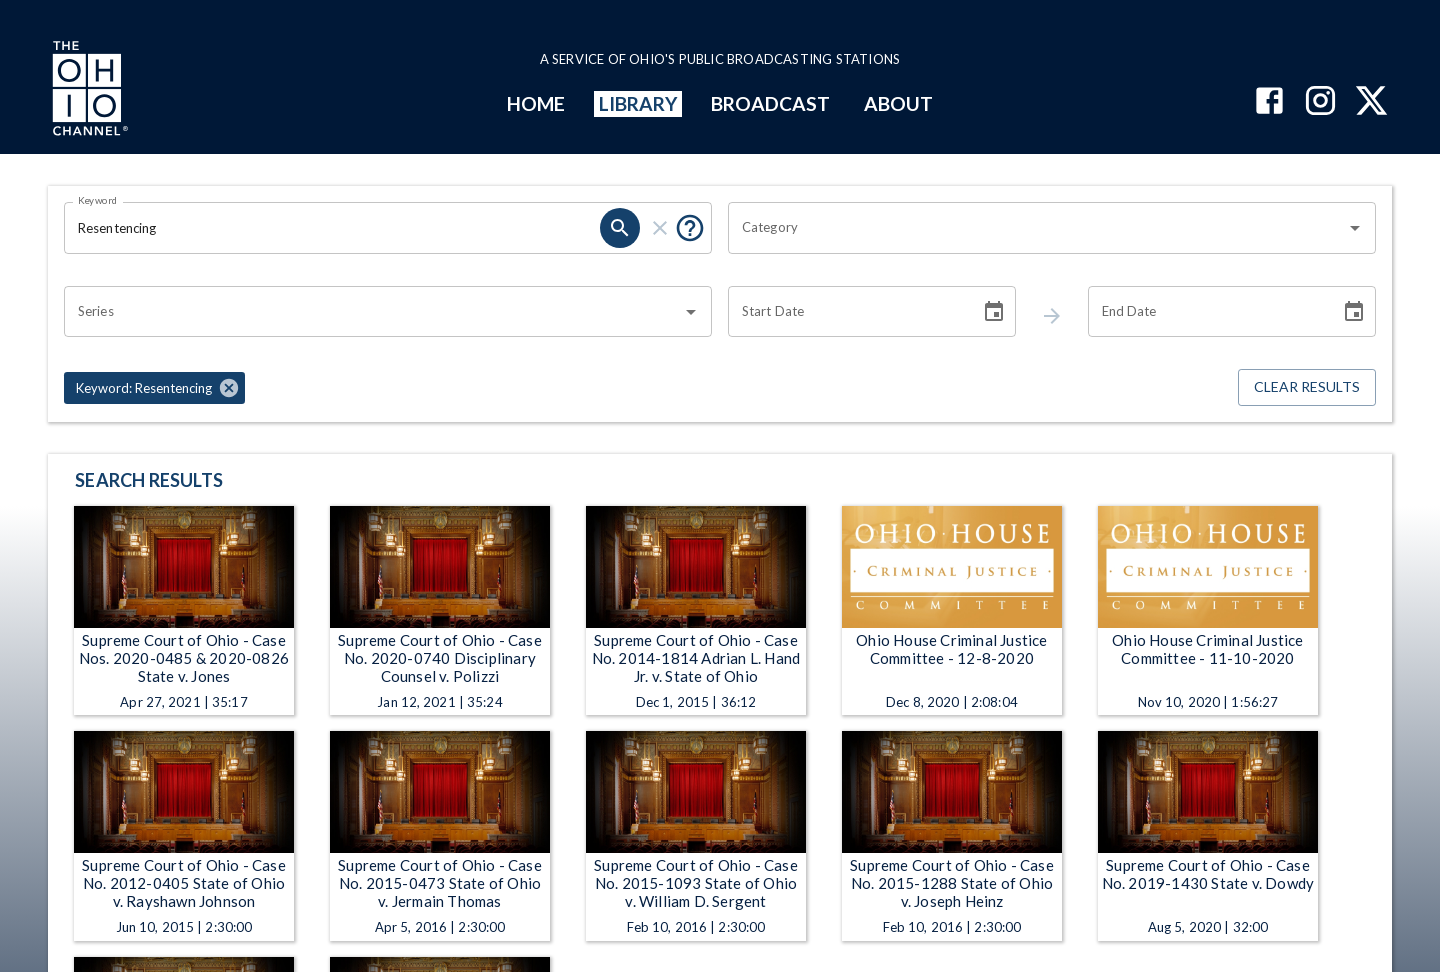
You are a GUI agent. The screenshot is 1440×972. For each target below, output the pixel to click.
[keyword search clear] (660, 228)
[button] (154, 388)
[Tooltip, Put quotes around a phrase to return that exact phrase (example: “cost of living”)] (690, 228)
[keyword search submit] (620, 228)
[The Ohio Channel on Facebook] (1269, 102)
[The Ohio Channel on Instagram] (1320, 102)
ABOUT (898, 103)
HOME (536, 103)
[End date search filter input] (1207, 312)
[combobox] (1037, 228)
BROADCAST (771, 103)
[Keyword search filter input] (332, 228)
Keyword (98, 200)
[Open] (1355, 228)
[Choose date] (994, 312)
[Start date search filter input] (847, 312)
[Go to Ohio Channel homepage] (88, 91)
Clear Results (1307, 387)
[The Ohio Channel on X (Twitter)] (1371, 102)
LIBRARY (638, 103)
